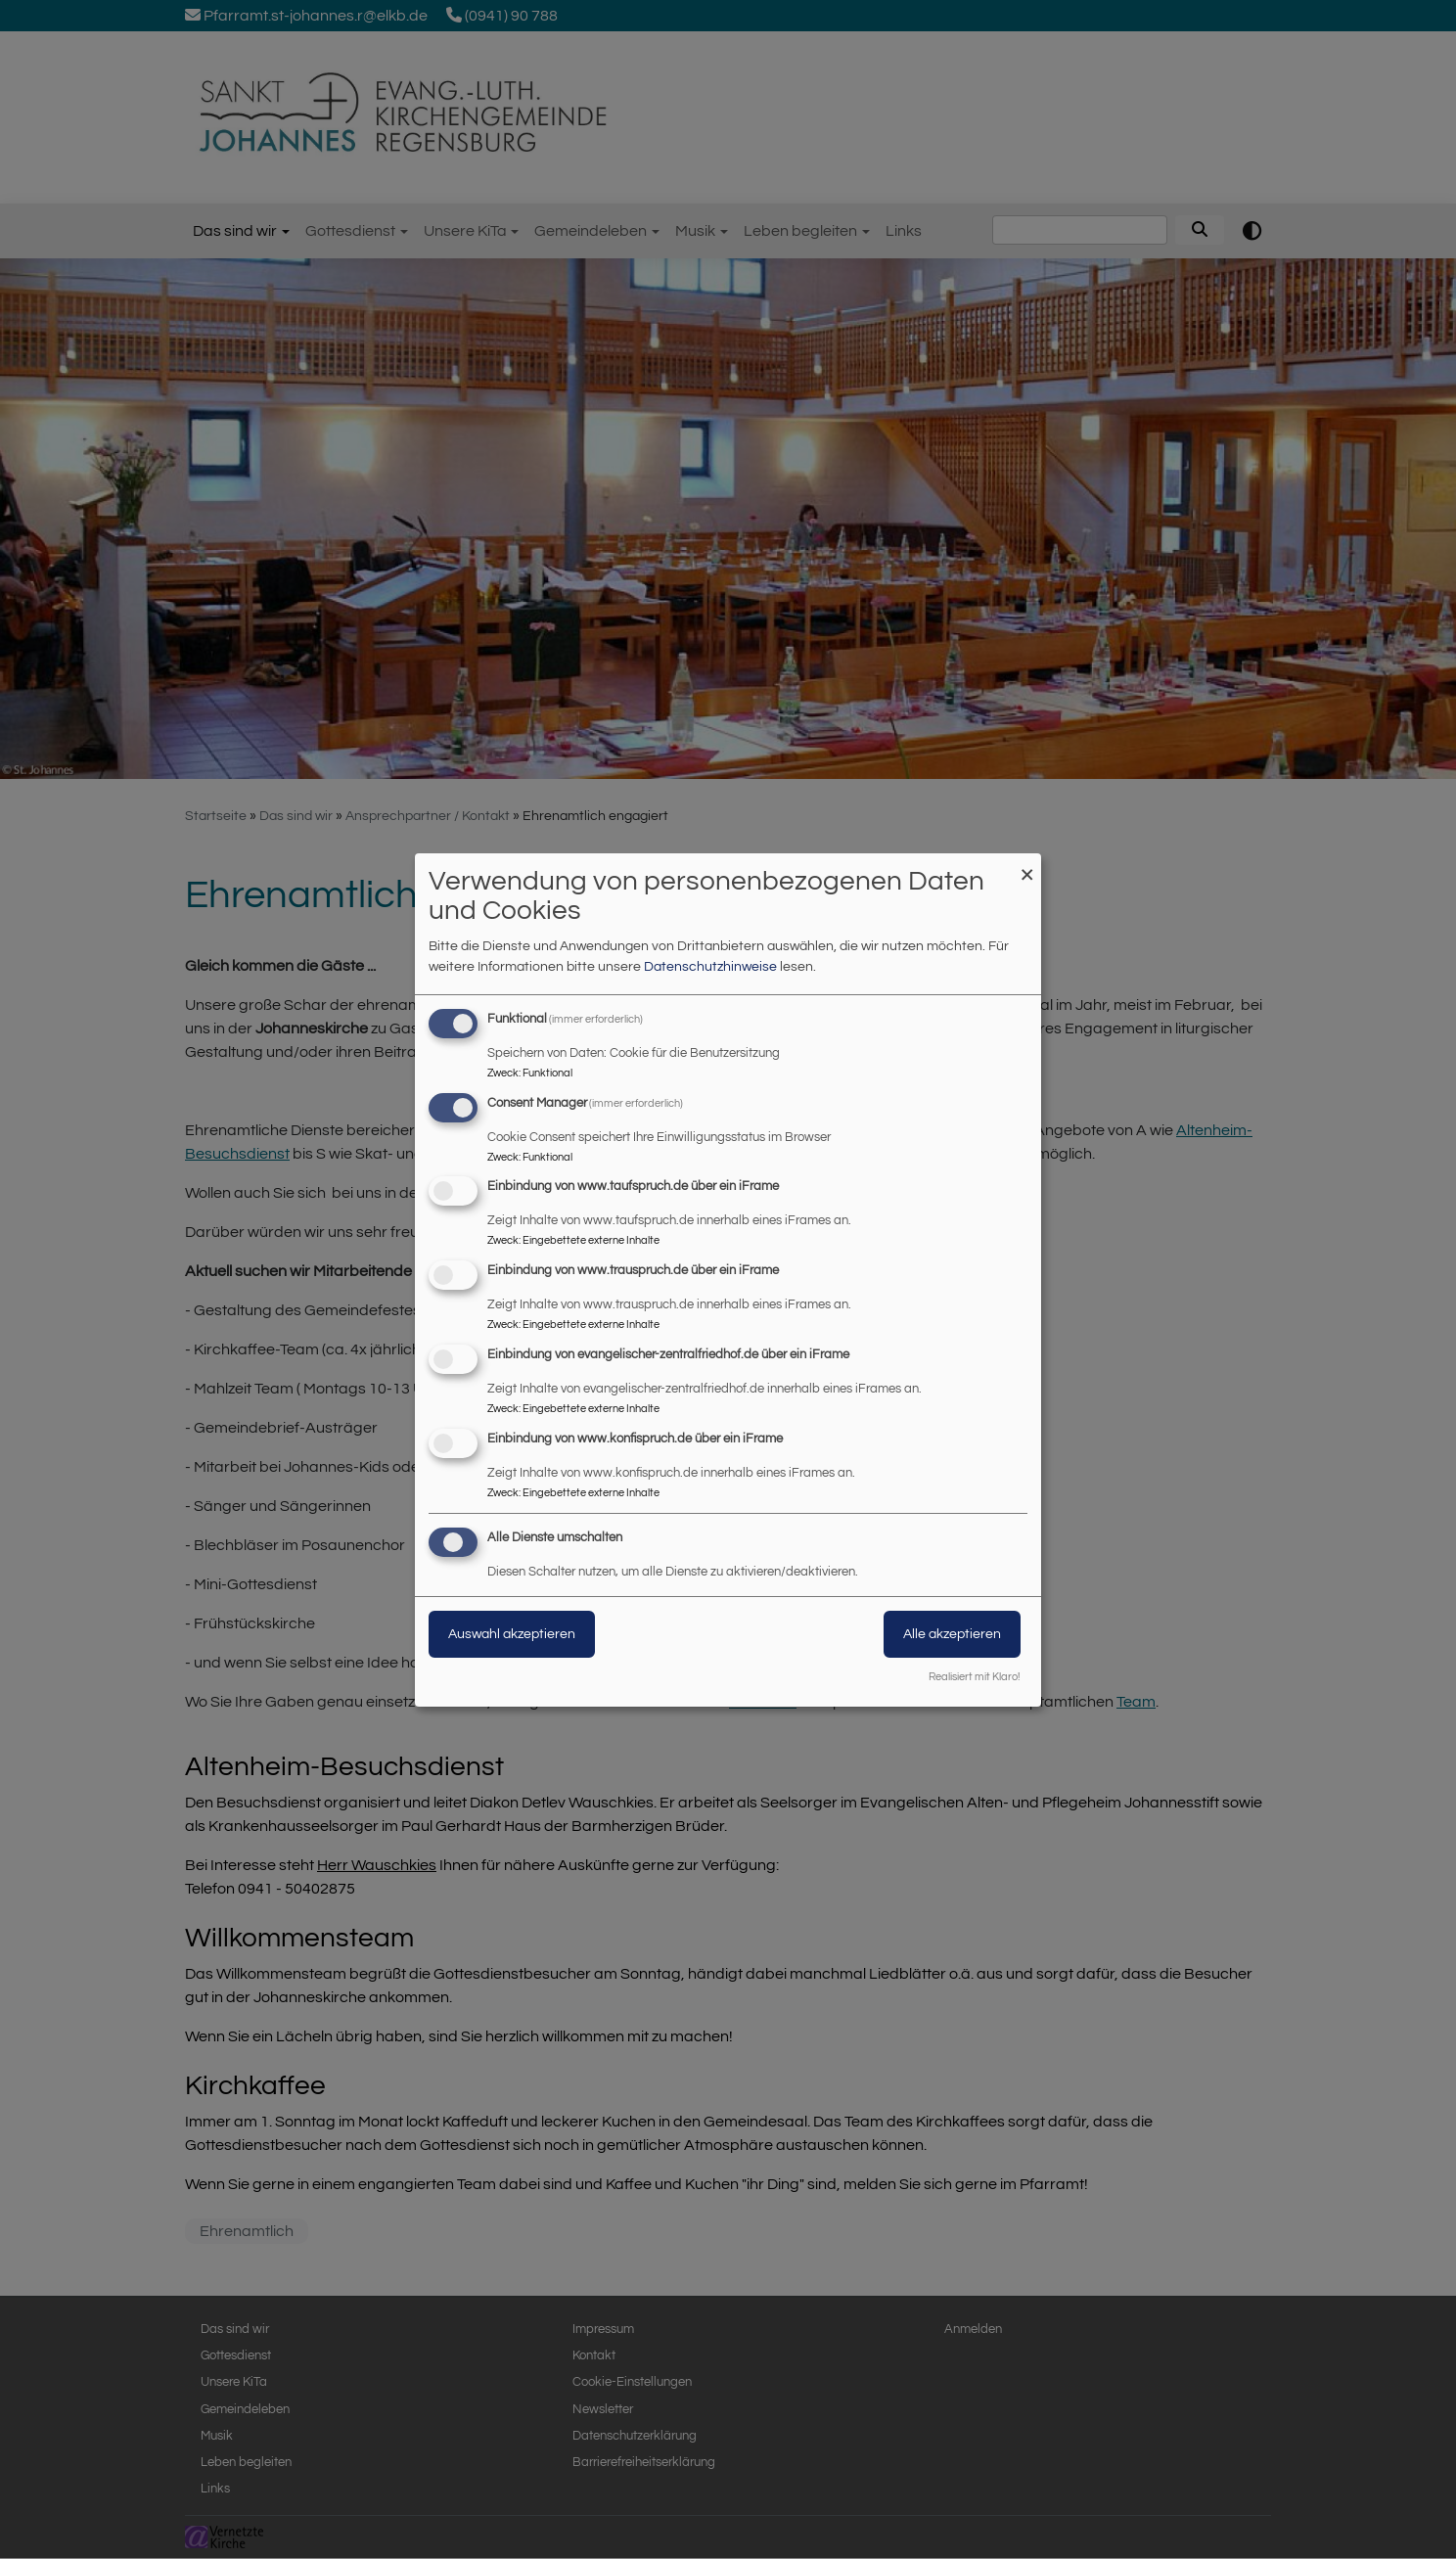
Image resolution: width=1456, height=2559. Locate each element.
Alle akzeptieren (952, 1634)
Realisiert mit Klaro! (974, 1676)
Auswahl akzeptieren (511, 1634)
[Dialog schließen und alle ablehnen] (1026, 865)
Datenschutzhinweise (710, 967)
